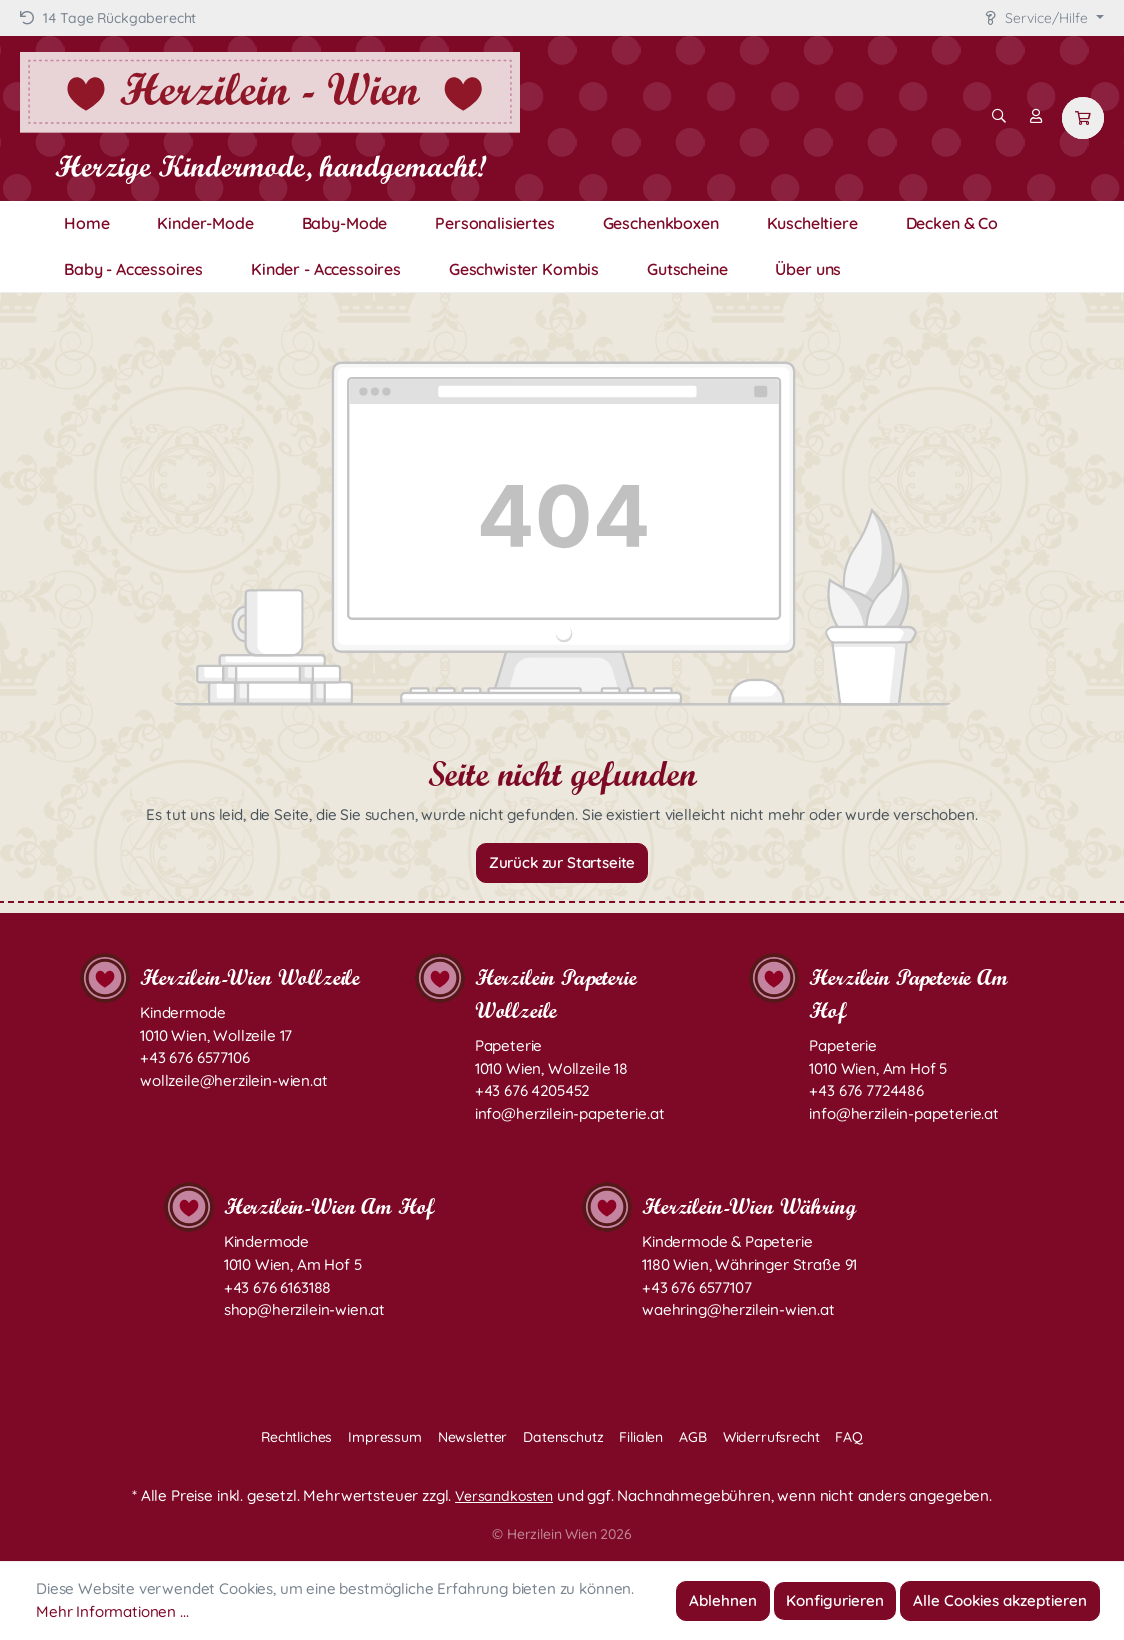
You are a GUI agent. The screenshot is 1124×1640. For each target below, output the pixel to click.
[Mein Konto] (1036, 116)
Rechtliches (296, 1437)
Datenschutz (563, 1437)
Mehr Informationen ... (112, 1611)
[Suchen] (999, 116)
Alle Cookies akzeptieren (1000, 1600)
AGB (693, 1437)
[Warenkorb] (1083, 118)
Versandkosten (504, 1496)
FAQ (849, 1437)
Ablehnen (723, 1600)
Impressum (385, 1437)
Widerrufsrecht (771, 1437)
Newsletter (472, 1437)
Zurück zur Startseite (562, 862)
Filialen (641, 1437)
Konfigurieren (835, 1600)
